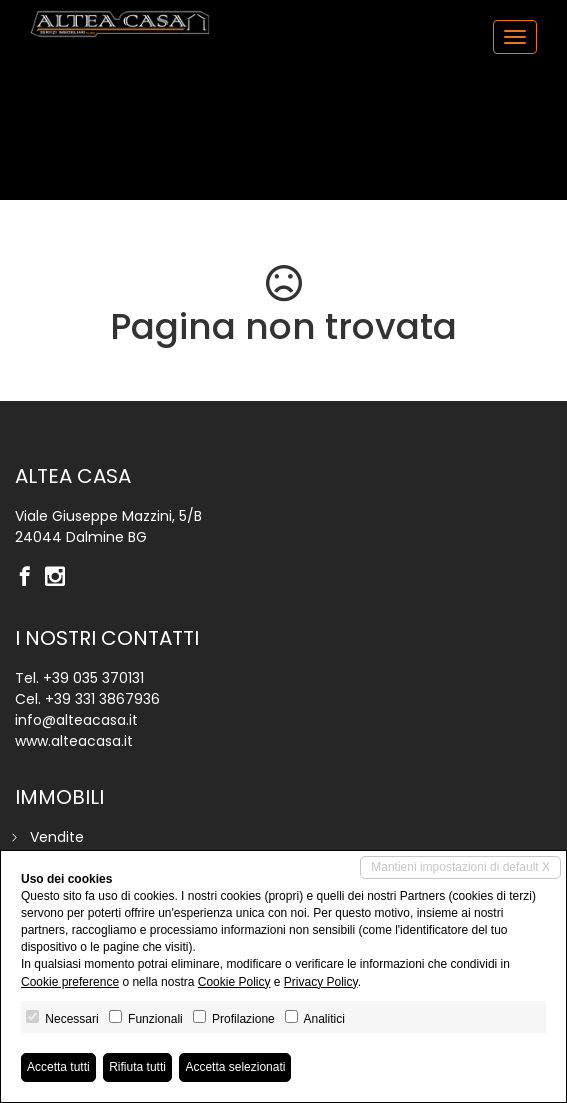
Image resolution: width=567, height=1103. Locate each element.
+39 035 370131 (93, 678)
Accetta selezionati (235, 1067)
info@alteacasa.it (76, 720)
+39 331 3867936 (102, 699)
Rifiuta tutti (137, 1067)
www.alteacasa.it (74, 741)
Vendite (57, 837)
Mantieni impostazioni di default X (460, 867)
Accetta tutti (58, 1067)
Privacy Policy (321, 982)
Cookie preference (70, 982)
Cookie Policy (234, 982)
